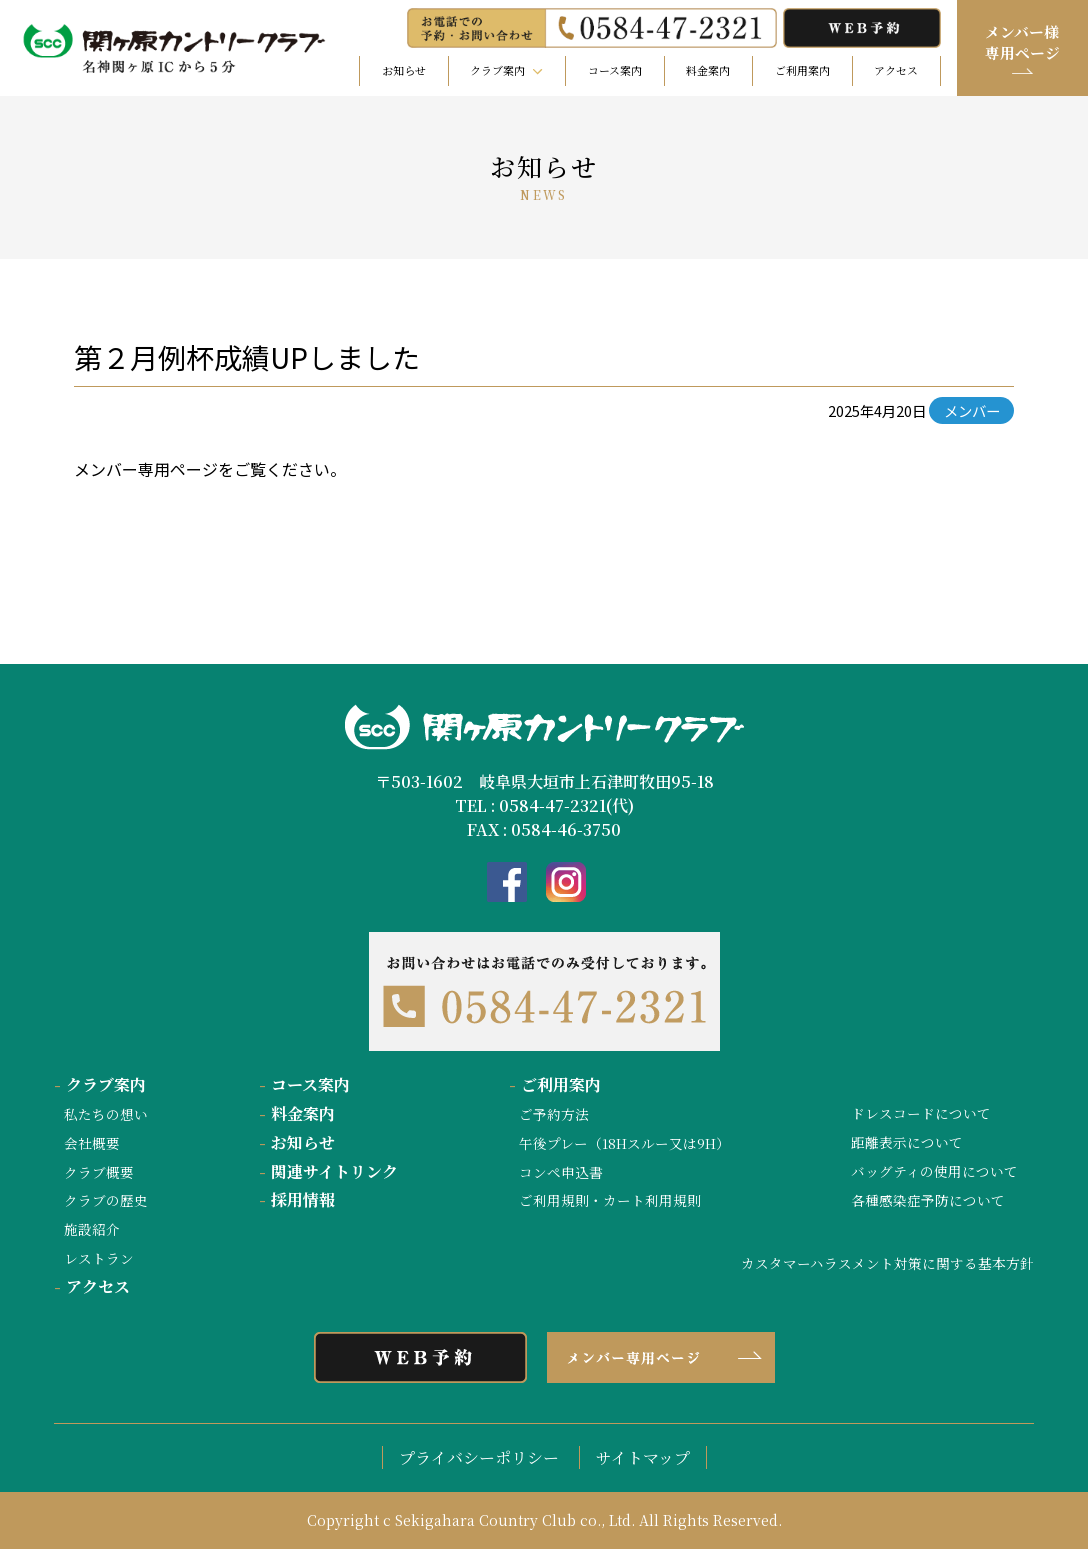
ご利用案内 (802, 70)
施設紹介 (92, 1229)
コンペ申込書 (561, 1172)
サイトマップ (643, 1457)
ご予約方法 (554, 1114)
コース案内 (615, 70)
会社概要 (92, 1143)
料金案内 (708, 70)
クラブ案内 (100, 1084)
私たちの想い (106, 1114)
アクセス (896, 70)
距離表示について (907, 1142)
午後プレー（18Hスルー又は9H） (624, 1143)
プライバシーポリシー (479, 1457)
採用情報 (297, 1199)
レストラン (99, 1258)
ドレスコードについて (921, 1113)
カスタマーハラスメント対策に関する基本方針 (887, 1263)
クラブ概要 (99, 1172)
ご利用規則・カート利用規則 (610, 1200)
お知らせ (404, 70)
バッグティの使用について (934, 1171)
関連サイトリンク (328, 1171)
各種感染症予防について (928, 1200)
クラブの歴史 (106, 1200)
